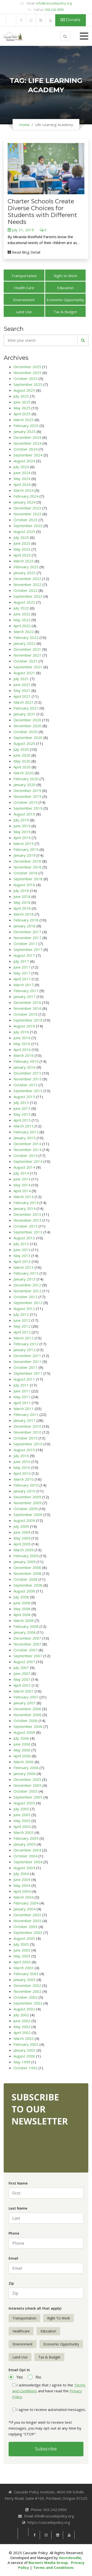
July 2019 (21, 819)
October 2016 (25, 1014)
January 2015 (24, 1137)
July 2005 (21, 1808)
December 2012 (27, 1284)
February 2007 (26, 1697)
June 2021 (21, 684)
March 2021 (23, 702)
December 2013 (27, 1214)
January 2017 (24, 996)
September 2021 (27, 666)
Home (24, 124)
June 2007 (21, 1673)
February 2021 (26, 708)
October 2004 (25, 1855)
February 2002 (26, 2044)
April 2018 (22, 908)
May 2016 (21, 1043)
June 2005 (21, 1814)
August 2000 (24, 2056)
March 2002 (23, 2038)
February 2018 (26, 920)
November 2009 (27, 1502)
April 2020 (22, 766)
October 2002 (25, 1997)
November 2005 (27, 1785)
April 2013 (22, 1261)
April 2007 (22, 1685)
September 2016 (27, 1020)
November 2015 (27, 1078)
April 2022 (22, 625)
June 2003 (21, 1950)
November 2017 (27, 937)
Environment (24, 299)
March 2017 (23, 984)
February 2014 (26, 1202)
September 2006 (27, 1726)
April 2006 (22, 1755)
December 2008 (27, 1567)
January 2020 (24, 784)
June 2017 (21, 967)
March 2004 (23, 1897)
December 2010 (27, 1426)
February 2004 (26, 1903)
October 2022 (25, 590)
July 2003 (21, 1944)
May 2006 (21, 1750)
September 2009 (27, 1514)
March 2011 (23, 1408)
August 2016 (24, 1025)
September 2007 (27, 1655)
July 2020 (21, 749)
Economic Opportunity (65, 299)
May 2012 (21, 1326)
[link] (11, 20)
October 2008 (25, 1579)
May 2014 (21, 1184)
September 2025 (27, 384)
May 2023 (21, 549)
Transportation (24, 275)
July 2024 (21, 466)
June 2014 (21, 1179)
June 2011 (21, 1390)
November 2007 (27, 1644)
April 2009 (22, 1543)
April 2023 (22, 555)
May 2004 (21, 1885)
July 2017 (21, 961)
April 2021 (22, 696)
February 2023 (26, 566)
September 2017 (27, 949)
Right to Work (65, 275)
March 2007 (23, 1691)
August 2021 (24, 672)
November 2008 (27, 1573)
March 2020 (23, 772)
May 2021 (21, 690)
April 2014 (22, 1190)
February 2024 (26, 496)
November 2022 (27, 584)
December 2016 (27, 1002)
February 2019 (26, 849)
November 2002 (27, 1991)
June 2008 (21, 1602)
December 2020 (27, 719)
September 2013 (27, 1232)
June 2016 (21, 1037)
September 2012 (27, 1302)
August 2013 (24, 1237)
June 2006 (21, 1744)
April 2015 (22, 1120)
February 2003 (26, 1973)
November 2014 (27, 1149)
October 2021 (25, 661)
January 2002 (24, 2050)
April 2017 (22, 978)
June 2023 (21, 543)
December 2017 (27, 931)
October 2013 (25, 1226)
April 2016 (22, 1049)
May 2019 (21, 831)
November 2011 (27, 1361)
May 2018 (21, 902)
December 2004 (27, 1850)
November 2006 (27, 1714)
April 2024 (22, 484)
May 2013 (21, 1255)
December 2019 (27, 790)
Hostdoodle (70, 2557)
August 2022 (24, 602)
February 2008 (26, 1626)
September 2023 (27, 525)
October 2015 (25, 1084)
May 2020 (21, 761)
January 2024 (24, 502)
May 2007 (21, 1679)
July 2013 (21, 1243)
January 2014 (24, 1208)
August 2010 (24, 1449)
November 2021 (27, 655)
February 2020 (26, 778)
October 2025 (25, 378)
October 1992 (25, 2067)
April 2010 (22, 1473)
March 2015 (23, 1126)
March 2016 (23, 1055)
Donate (70, 19)
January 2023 (24, 572)
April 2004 (22, 1891)
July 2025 (21, 396)
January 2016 (24, 1067)
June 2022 (21, 613)
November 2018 (27, 867)
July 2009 (21, 1526)
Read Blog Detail (24, 252)
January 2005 (24, 1844)
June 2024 (21, 472)
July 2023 (21, 537)
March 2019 (23, 843)
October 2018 (25, 872)
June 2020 (21, 755)
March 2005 (23, 1832)
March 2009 (23, 1549)
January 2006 (24, 1773)
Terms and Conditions (53, 2567)
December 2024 (27, 437)
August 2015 (24, 1096)
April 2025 (22, 413)
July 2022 (21, 608)
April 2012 (22, 1332)
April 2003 (22, 1961)
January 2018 (24, 925)
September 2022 (27, 596)
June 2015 (21, 1108)
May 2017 (21, 973)
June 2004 (21, 1879)
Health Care (24, 287)
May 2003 (21, 1956)
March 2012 (23, 1337)
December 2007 (27, 1638)
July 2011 (21, 1385)
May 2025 (21, 407)
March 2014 (23, 1196)
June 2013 (21, 1249)
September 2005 (27, 1797)
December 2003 (27, 1914)
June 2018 (21, 896)
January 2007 (24, 1702)
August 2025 (24, 390)
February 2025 (26, 425)
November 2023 (27, 513)
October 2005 (25, 1791)
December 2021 (27, 649)
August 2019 (24, 814)
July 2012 (21, 1314)
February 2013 (26, 1273)
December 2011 (27, 1355)
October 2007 (25, 1649)
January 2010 (24, 1491)
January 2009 (24, 1561)
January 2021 (24, 714)
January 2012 (24, 1349)
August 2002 (24, 2008)
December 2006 (27, 1708)
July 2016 (21, 1031)
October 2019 (25, 802)
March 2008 (23, 1620)
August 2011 (24, 1379)
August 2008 (24, 1591)
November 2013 (27, 1220)
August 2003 (24, 1938)
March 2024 (23, 490)
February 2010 (26, 1485)
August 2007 (24, 1661)
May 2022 (21, 619)
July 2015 (21, 1102)
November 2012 (27, 1290)
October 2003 (25, 1926)
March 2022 (23, 631)
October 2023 (25, 519)
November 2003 (27, 1920)
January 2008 (24, 1632)
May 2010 (21, 1467)
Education (65, 287)
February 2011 (26, 1414)
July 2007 (21, 1667)
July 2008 (21, 1596)
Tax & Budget (65, 311)
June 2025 (21, 402)
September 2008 (27, 1585)
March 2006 (23, 1761)
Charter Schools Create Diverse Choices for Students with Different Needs (42, 211)
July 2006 (21, 1738)
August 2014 (24, 1167)
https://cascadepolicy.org (48, 2522)
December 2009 (27, 1496)
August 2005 (24, 1802)
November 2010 (27, 1432)
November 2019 (27, 796)
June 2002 (21, 2020)
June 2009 (21, 1532)
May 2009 (21, 1538)
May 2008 (21, 1608)
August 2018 (24, 884)
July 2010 (21, 1455)
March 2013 (23, 1267)
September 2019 (27, 808)
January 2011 (24, 1420)
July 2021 (21, 678)
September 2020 (27, 737)
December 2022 (27, 578)
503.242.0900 (54, 9)
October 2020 (25, 731)
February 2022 (26, 637)
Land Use (24, 311)
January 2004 (24, 1908)
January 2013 (24, 1279)
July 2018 (21, 890)
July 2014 (21, 1173)
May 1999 (21, 2061)
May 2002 (21, 2026)
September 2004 (27, 1861)
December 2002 (27, 1985)
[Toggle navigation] (84, 36)
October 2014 (25, 1155)
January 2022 (24, 643)
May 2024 (21, 478)
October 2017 (25, 943)
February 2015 (26, 1131)
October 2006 (25, 1720)
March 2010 (23, 1479)
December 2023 (27, 507)
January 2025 (24, 431)
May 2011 (21, 1396)
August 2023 (24, 531)
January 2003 (24, 1979)
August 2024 (24, 460)
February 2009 (26, 1555)
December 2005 (27, 1779)
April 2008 (22, 1614)
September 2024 (27, 455)
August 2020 (24, 743)
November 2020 (27, 725)
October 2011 (25, 1367)
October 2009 (25, 1508)
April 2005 (22, 1826)
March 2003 (23, 1967)
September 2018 (27, 878)
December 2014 (27, 1143)
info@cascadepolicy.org (54, 3)
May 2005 (21, 1820)
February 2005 (26, 1838)
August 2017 (24, 955)
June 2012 (21, 1320)
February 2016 (26, 1061)
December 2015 (27, 1073)
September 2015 (27, 1090)
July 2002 (21, 2014)
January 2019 (24, 855)
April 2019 (22, 837)
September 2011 (27, 1373)
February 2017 (26, 990)
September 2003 (27, 1932)
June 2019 (21, 825)
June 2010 (21, 1461)
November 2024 (27, 443)
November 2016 (27, 1008)
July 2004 (21, 1873)
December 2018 (27, 861)
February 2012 (26, 1343)
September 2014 (27, 1161)
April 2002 (22, 2032)
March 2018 (23, 914)
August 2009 (24, 1520)
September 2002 (27, 2003)
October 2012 (25, 1296)
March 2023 (23, 560)
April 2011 (22, 1402)
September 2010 (27, 1443)
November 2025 (27, 372)
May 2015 (21, 1114)
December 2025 (27, 366)
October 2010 (25, 1438)
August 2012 (24, 1308)
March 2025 (23, 419)
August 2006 (24, 1732)
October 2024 (25, 449)
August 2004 (24, 1867)
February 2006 (26, 1767)
